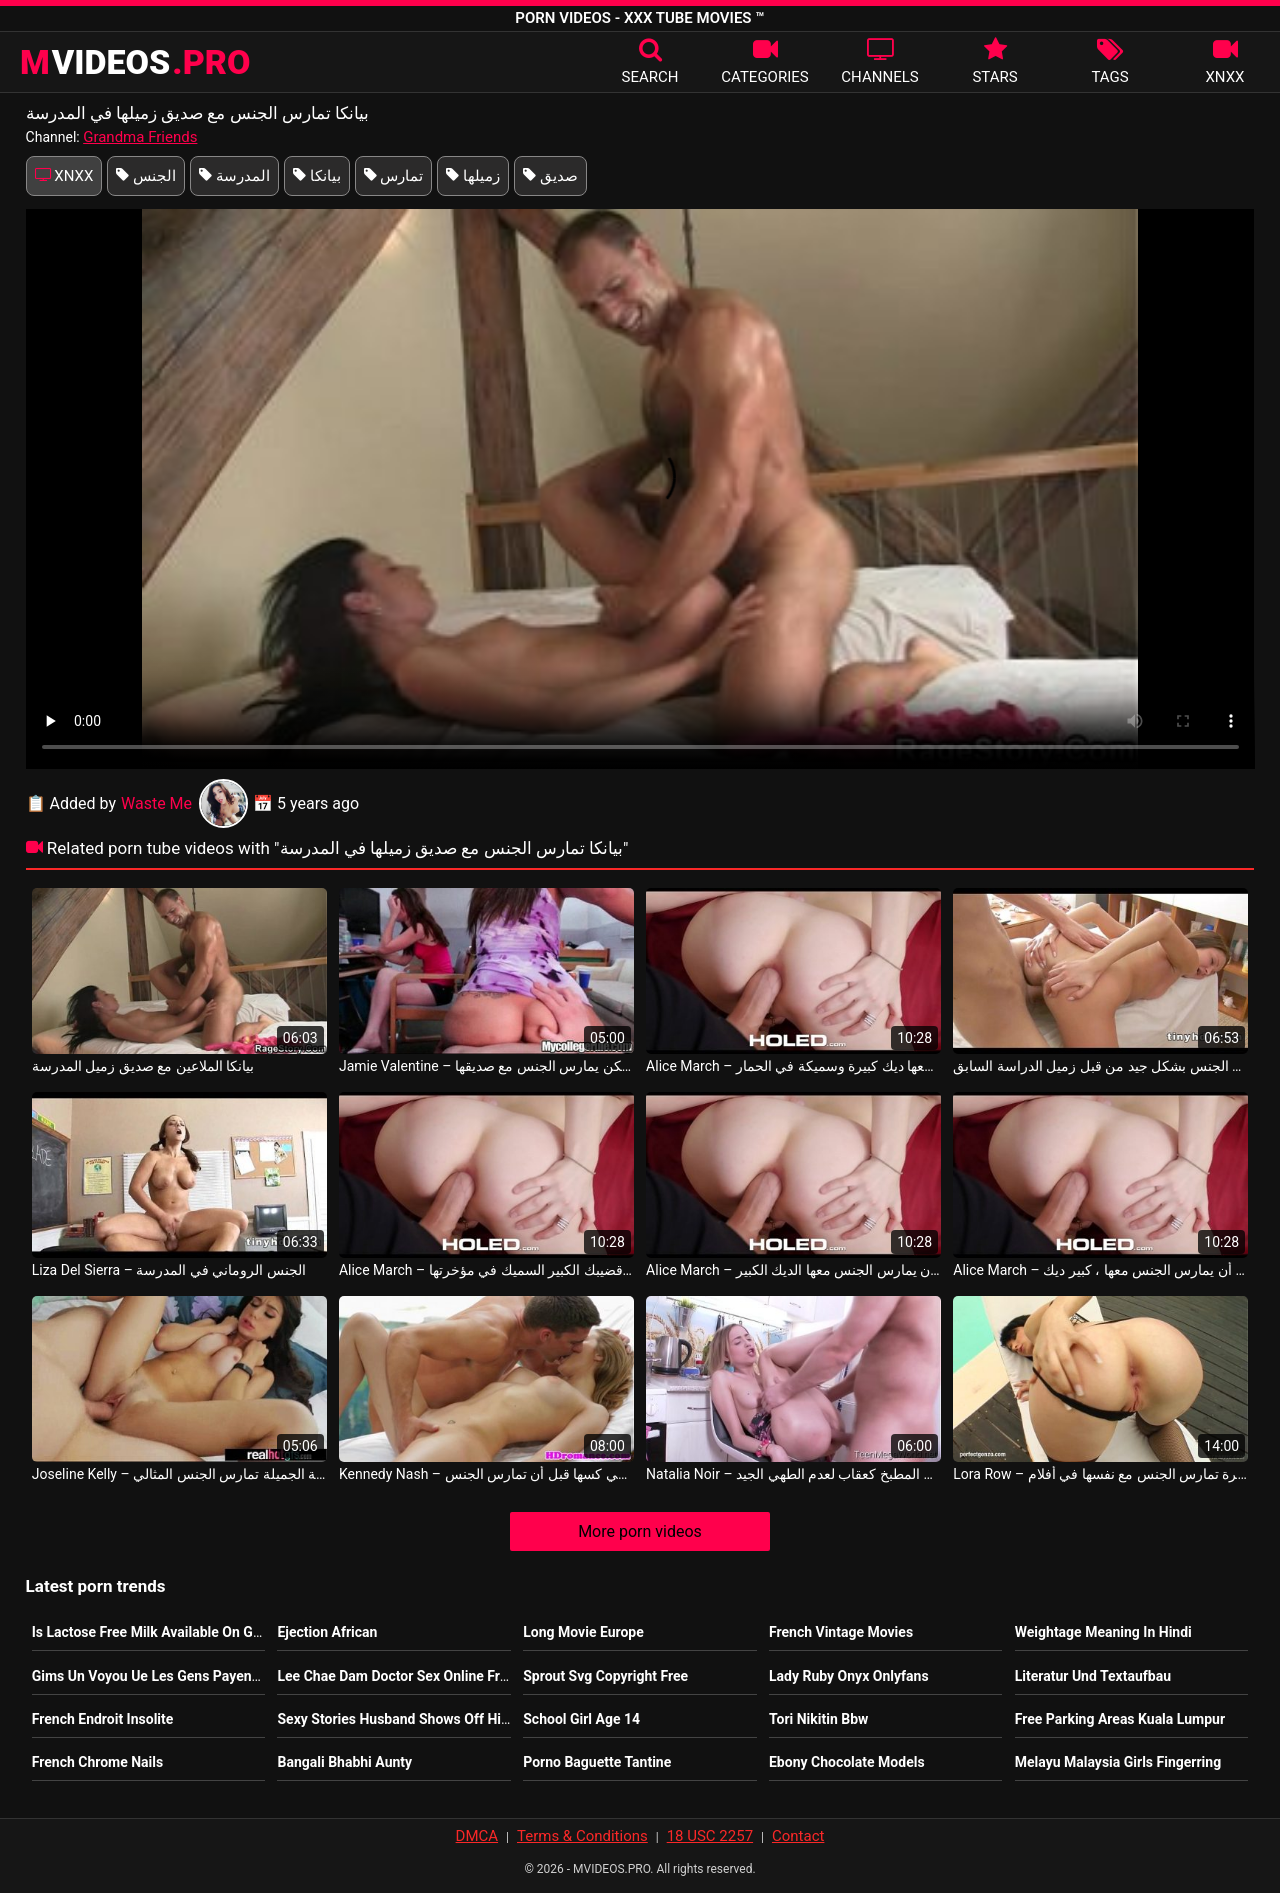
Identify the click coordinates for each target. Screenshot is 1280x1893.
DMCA (477, 1836)
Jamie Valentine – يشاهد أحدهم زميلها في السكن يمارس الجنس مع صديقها (486, 1066)
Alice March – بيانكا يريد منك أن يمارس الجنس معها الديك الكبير (793, 1270)
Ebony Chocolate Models (847, 1762)
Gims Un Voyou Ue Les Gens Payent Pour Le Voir (184, 1676)
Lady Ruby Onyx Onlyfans (849, 1676)
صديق (550, 176)
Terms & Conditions (582, 1836)
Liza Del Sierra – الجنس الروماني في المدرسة (169, 1270)
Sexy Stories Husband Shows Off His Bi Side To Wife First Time (475, 1719)
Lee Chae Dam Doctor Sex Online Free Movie (416, 1676)
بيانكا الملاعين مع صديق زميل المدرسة (143, 1066)
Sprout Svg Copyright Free (605, 1676)
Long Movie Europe (583, 1632)
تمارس (394, 176)
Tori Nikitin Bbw (818, 1719)
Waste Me (184, 803)
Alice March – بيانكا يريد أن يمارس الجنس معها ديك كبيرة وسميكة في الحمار (793, 1066)
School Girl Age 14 (581, 1719)
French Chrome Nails (97, 1762)
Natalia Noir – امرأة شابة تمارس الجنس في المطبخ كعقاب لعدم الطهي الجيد (793, 1474)
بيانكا (317, 176)
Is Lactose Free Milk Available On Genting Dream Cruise (207, 1632)
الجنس (146, 176)
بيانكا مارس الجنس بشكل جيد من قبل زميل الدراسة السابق (1100, 1066)
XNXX (64, 176)
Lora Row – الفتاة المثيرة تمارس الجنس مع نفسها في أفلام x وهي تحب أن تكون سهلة (1100, 1474)
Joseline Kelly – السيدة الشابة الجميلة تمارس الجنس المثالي (179, 1474)
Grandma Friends (140, 137)
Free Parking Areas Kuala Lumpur (1120, 1719)
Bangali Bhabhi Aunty (344, 1762)
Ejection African (327, 1632)
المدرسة (234, 176)
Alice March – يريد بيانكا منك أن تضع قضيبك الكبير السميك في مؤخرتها (486, 1270)
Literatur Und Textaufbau (1093, 1676)
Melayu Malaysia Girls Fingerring (1118, 1762)
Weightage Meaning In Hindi (1103, 1632)
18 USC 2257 (710, 1836)
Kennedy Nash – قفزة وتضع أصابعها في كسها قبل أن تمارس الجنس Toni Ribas (486, 1474)
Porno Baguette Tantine (597, 1762)
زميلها (473, 176)
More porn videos (640, 1531)
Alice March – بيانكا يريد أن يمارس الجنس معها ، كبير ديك (1100, 1270)
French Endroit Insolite (103, 1719)
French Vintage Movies (841, 1632)
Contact (798, 1836)
